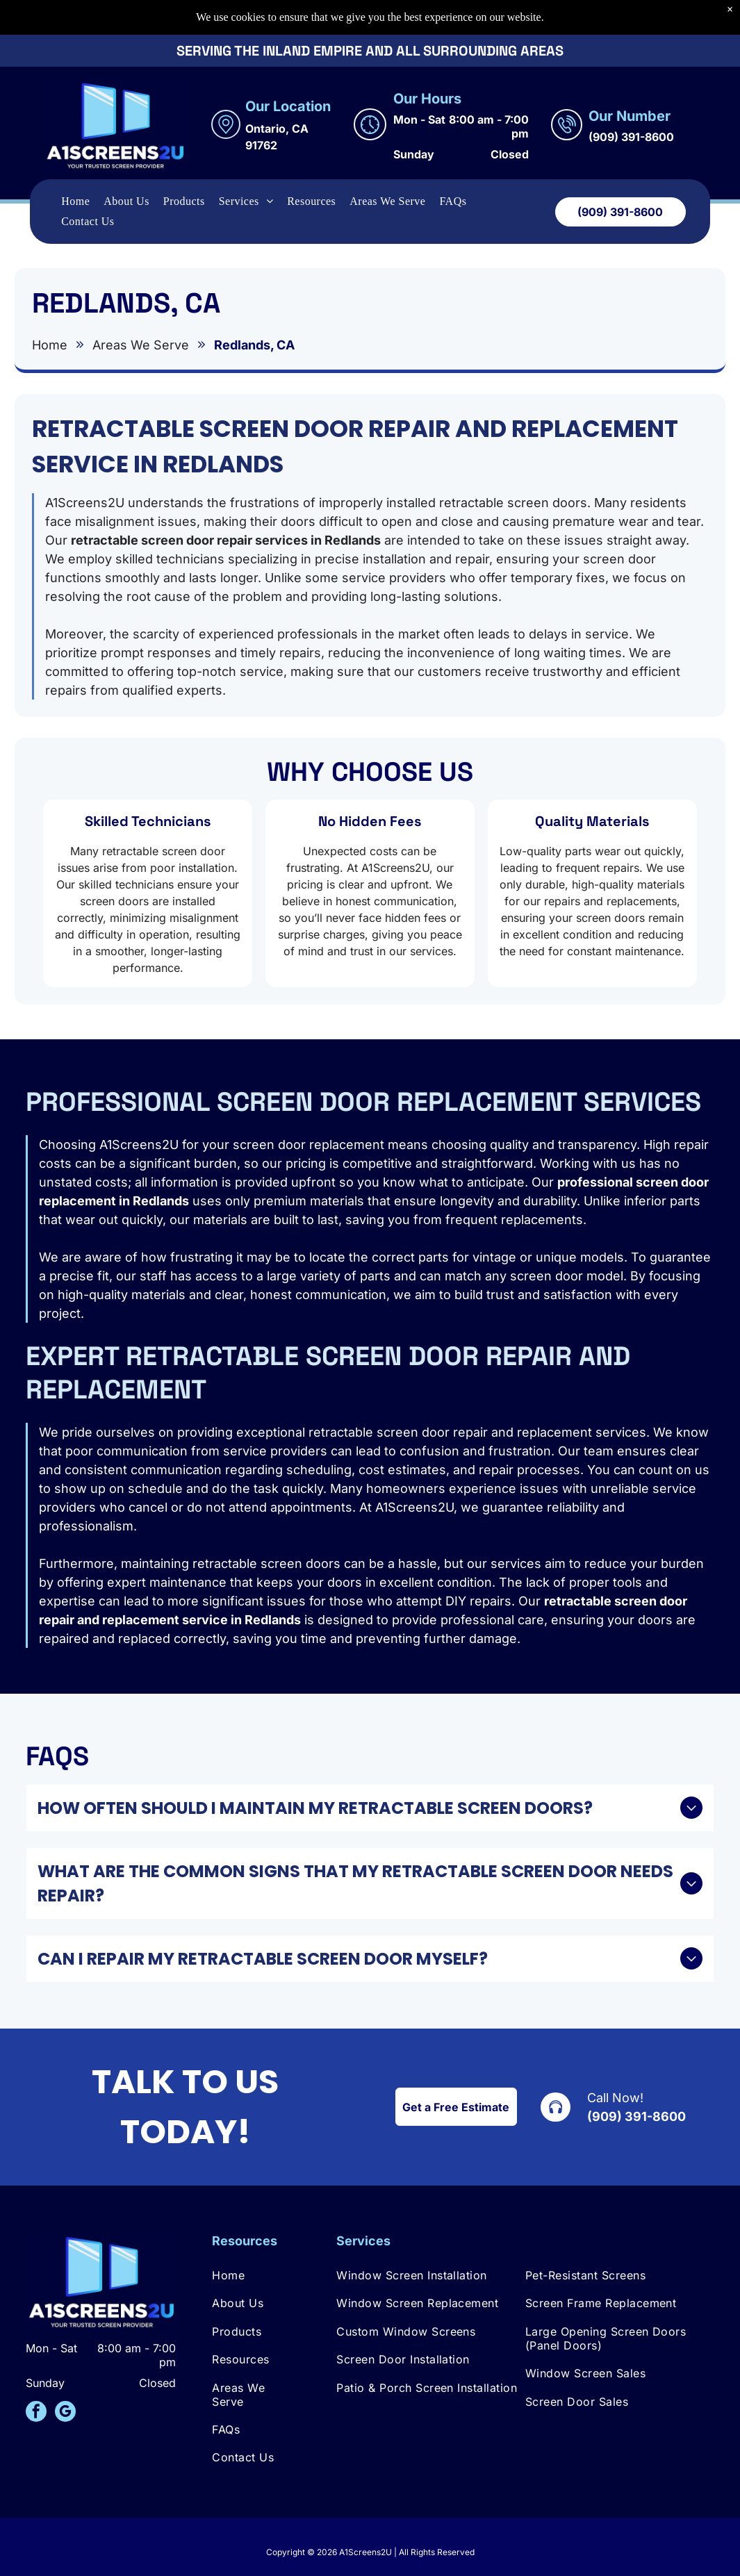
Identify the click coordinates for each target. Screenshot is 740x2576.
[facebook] (36, 2413)
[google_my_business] (65, 2413)
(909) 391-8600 (636, 2116)
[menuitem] (75, 166)
